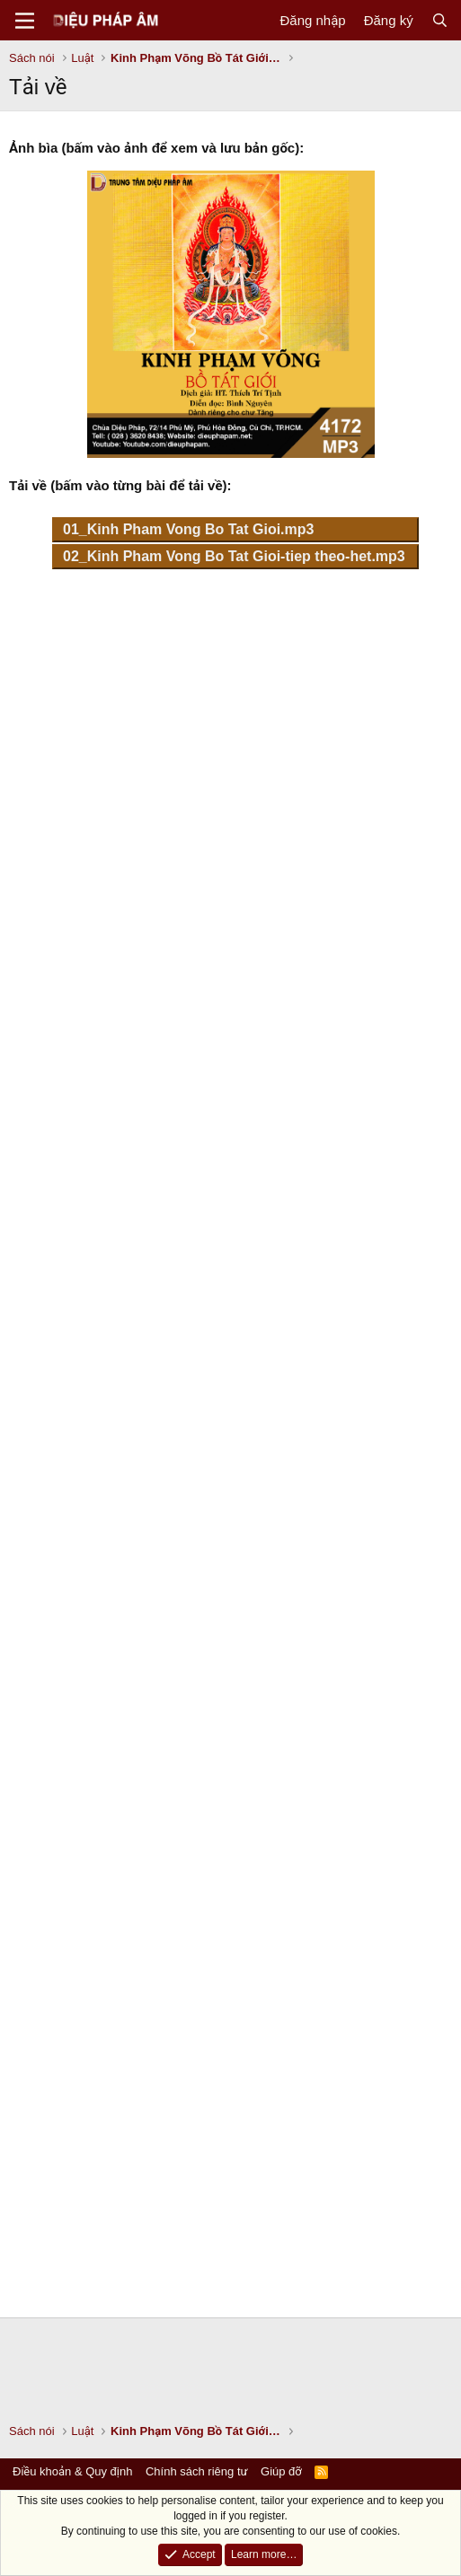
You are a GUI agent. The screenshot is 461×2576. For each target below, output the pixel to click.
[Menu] (25, 21)
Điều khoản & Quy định (72, 2471)
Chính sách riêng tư (197, 2471)
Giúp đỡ (281, 2471)
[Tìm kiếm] (439, 20)
